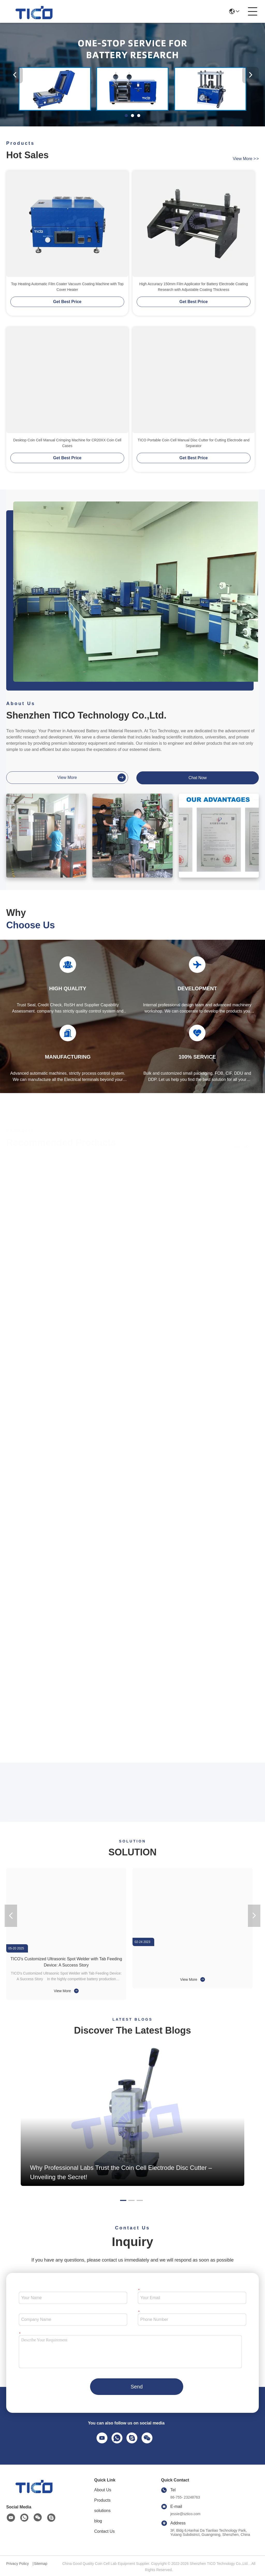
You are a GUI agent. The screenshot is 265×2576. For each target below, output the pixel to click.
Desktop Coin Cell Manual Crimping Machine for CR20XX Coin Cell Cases (67, 443)
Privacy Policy (17, 2563)
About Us (102, 2490)
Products (102, 2500)
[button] (126, 115)
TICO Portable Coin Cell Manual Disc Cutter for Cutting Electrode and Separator (193, 443)
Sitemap (40, 2563)
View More (66, 1991)
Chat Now (197, 778)
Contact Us (104, 2531)
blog (98, 2521)
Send (137, 2387)
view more (246, 158)
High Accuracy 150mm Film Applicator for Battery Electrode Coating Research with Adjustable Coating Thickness (193, 287)
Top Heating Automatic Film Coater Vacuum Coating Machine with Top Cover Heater (67, 287)
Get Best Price (67, 301)
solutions (102, 2510)
